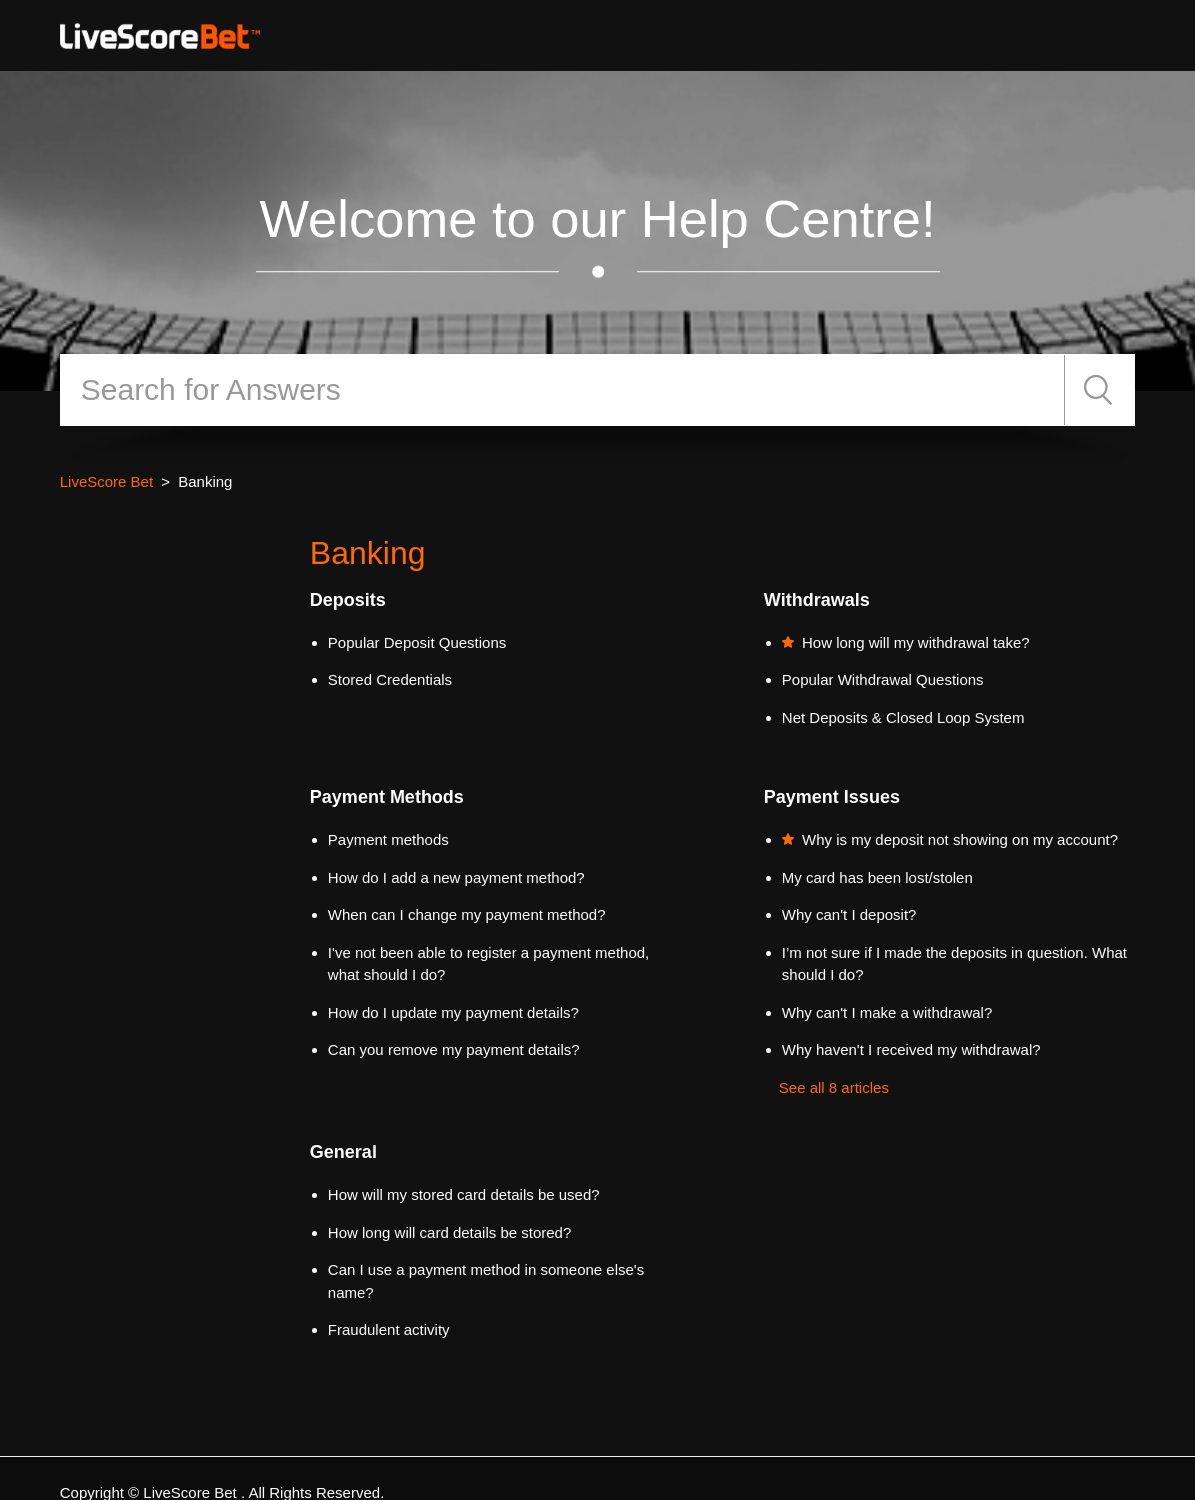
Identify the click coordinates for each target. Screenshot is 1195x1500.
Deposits (348, 600)
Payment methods (388, 839)
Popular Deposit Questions (417, 642)
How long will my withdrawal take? (916, 642)
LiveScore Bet (106, 481)
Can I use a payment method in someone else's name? (486, 1281)
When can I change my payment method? (467, 914)
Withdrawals (817, 600)
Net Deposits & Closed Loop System (903, 717)
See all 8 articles (834, 1087)
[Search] (563, 390)
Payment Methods (387, 797)
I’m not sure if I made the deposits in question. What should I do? (954, 964)
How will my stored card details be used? (464, 1194)
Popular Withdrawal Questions (883, 679)
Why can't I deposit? (849, 914)
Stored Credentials (390, 679)
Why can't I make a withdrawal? (887, 1012)
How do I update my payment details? (453, 1012)
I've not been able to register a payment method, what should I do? (488, 964)
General (343, 1152)
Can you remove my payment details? (454, 1049)
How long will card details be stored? (449, 1232)
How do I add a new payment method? (456, 877)
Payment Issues (832, 797)
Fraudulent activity (389, 1329)
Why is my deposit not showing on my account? (960, 839)
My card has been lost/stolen (877, 877)
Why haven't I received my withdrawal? (911, 1049)
